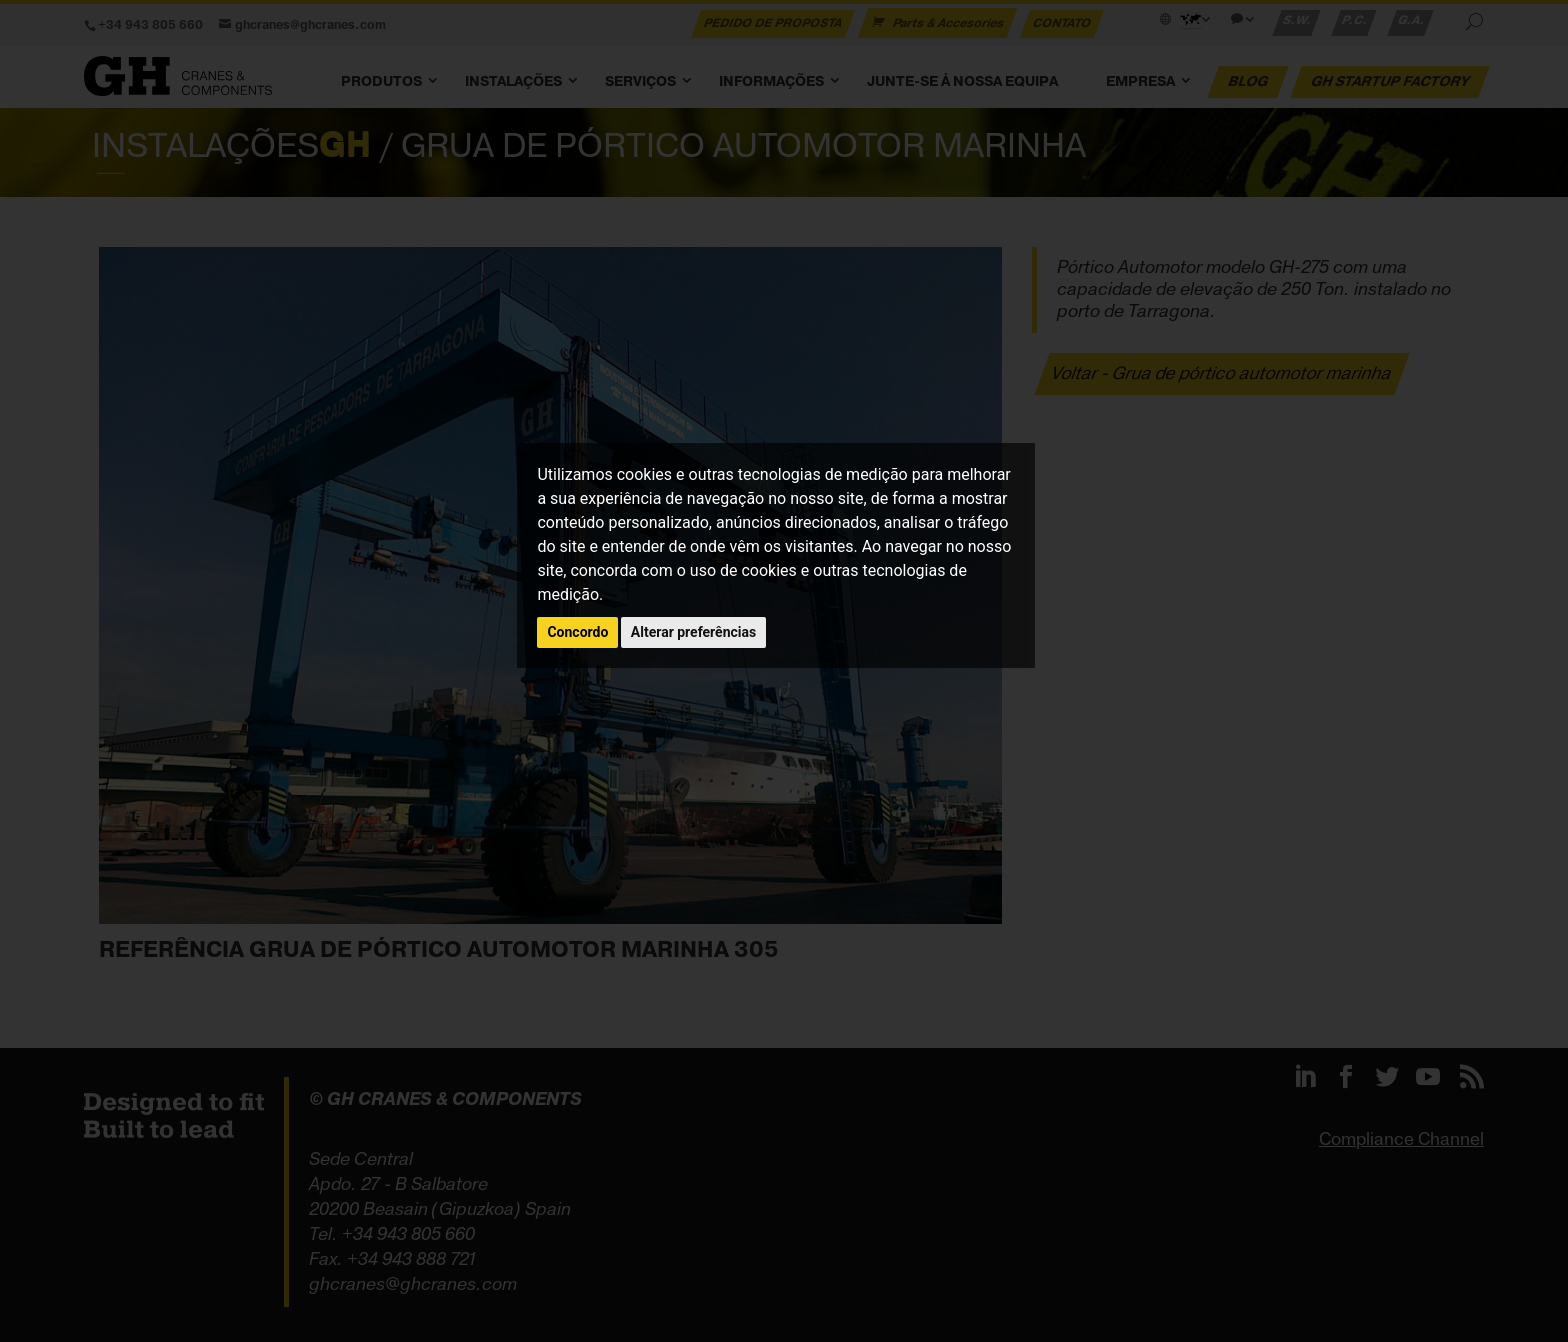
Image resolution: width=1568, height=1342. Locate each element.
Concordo (577, 632)
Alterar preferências (693, 632)
